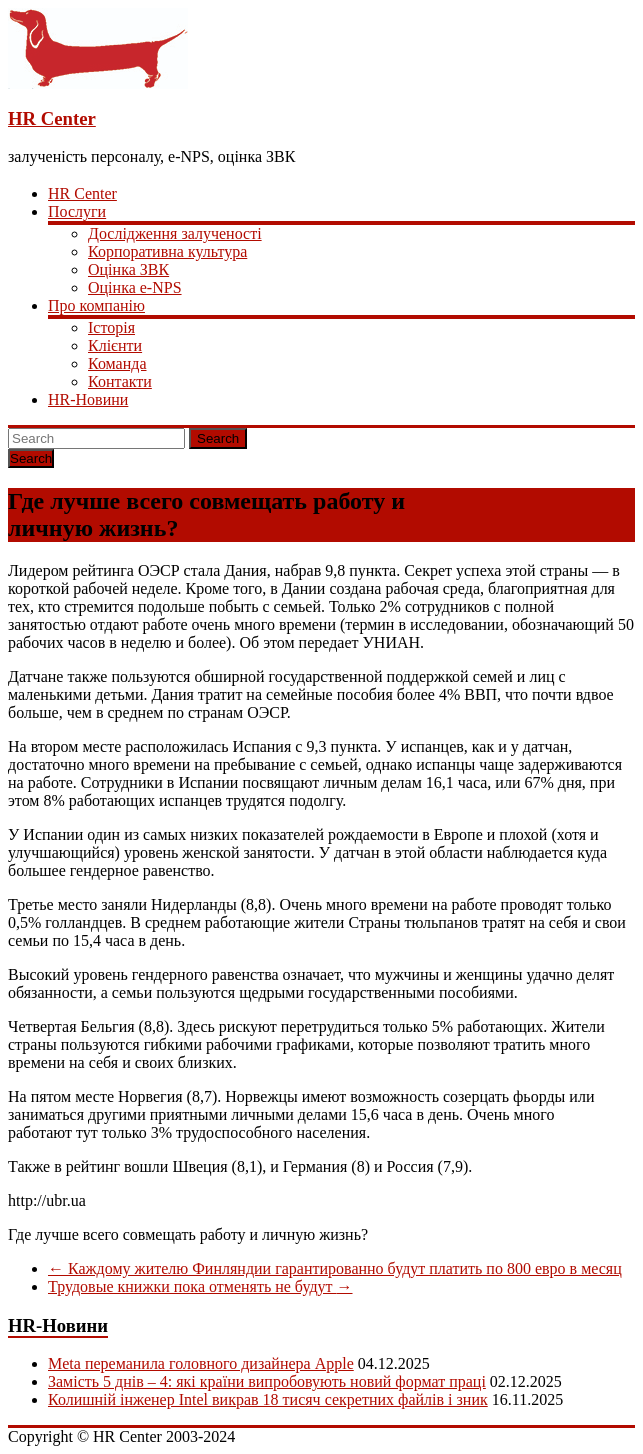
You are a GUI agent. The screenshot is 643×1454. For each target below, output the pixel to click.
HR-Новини (88, 399)
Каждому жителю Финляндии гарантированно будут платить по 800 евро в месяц (335, 1268)
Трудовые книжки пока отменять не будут (200, 1286)
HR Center (52, 118)
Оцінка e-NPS (135, 287)
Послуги (77, 211)
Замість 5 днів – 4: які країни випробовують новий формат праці (267, 1381)
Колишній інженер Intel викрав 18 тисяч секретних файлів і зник (268, 1399)
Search (218, 438)
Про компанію (96, 305)
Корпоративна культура (167, 251)
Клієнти (115, 345)
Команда (117, 363)
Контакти (120, 381)
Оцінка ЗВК (128, 269)
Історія (111, 327)
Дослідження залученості (175, 233)
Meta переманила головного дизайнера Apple (201, 1363)
